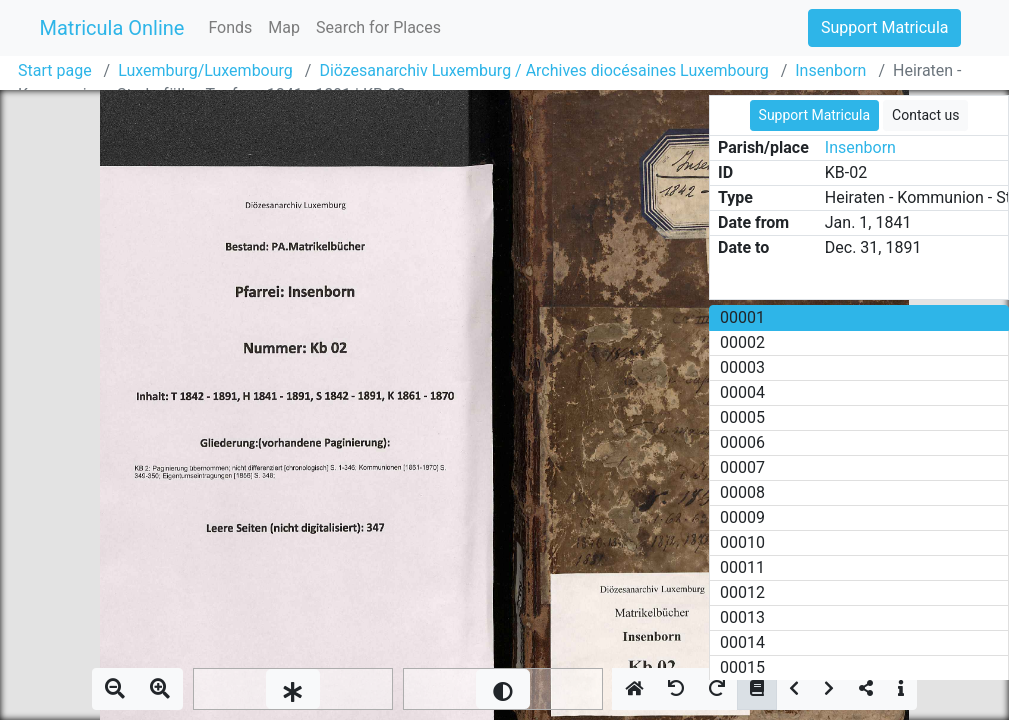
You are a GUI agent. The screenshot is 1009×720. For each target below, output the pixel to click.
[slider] (293, 689)
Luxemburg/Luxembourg (205, 70)
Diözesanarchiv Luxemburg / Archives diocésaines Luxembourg (543, 70)
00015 (742, 667)
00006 (742, 442)
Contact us (925, 115)
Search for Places (378, 27)
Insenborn (830, 70)
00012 (742, 592)
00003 (742, 367)
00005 (742, 417)
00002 (742, 342)
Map (284, 27)
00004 (742, 392)
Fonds (230, 27)
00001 (742, 317)
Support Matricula (884, 27)
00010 (742, 542)
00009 (742, 517)
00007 (742, 467)
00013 (742, 617)
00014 (742, 642)
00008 (742, 492)
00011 (742, 567)
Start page (55, 70)
